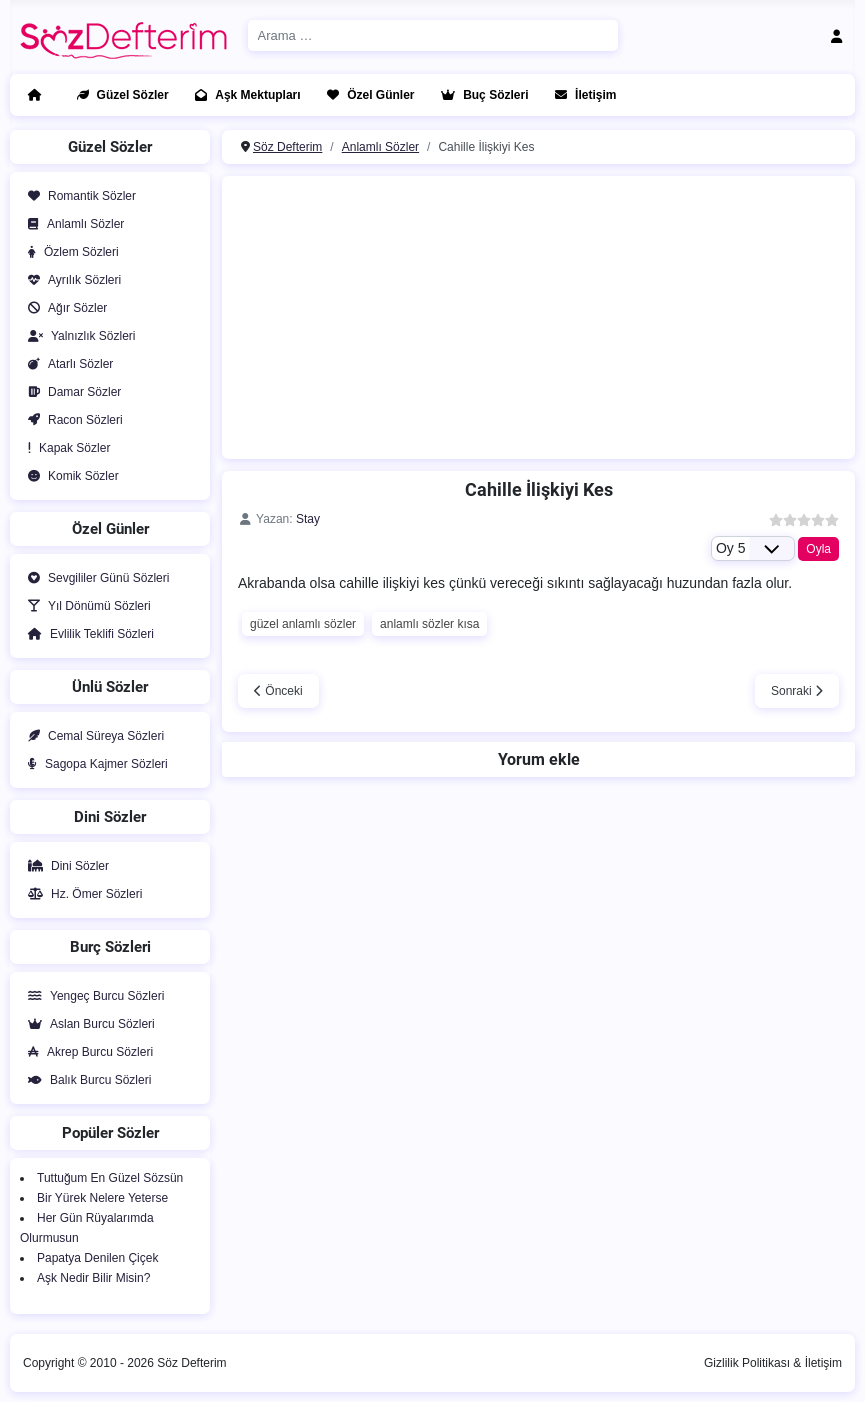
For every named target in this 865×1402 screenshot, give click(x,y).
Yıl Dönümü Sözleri (85, 606)
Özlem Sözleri (69, 252)
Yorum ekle (539, 759)
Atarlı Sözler (66, 364)
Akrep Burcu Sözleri (86, 1052)
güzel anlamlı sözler (303, 624)
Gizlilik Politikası (747, 1363)
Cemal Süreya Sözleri (92, 736)
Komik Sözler (69, 476)
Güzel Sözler (119, 95)
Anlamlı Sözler (72, 224)
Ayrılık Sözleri (70, 280)
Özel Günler (366, 95)
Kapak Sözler (65, 448)
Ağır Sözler (63, 308)
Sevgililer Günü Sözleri (94, 578)
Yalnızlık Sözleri (77, 336)
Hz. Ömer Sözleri (81, 894)
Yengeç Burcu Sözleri (92, 996)
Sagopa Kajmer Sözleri (94, 764)
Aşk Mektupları (243, 95)
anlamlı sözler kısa (429, 624)
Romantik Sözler (78, 196)
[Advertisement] (510, 314)
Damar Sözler (70, 392)
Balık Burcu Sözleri (85, 1080)
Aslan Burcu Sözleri (87, 1024)
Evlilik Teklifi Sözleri (87, 634)
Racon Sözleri (71, 420)
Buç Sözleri (480, 95)
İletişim (581, 95)
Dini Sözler (64, 866)
